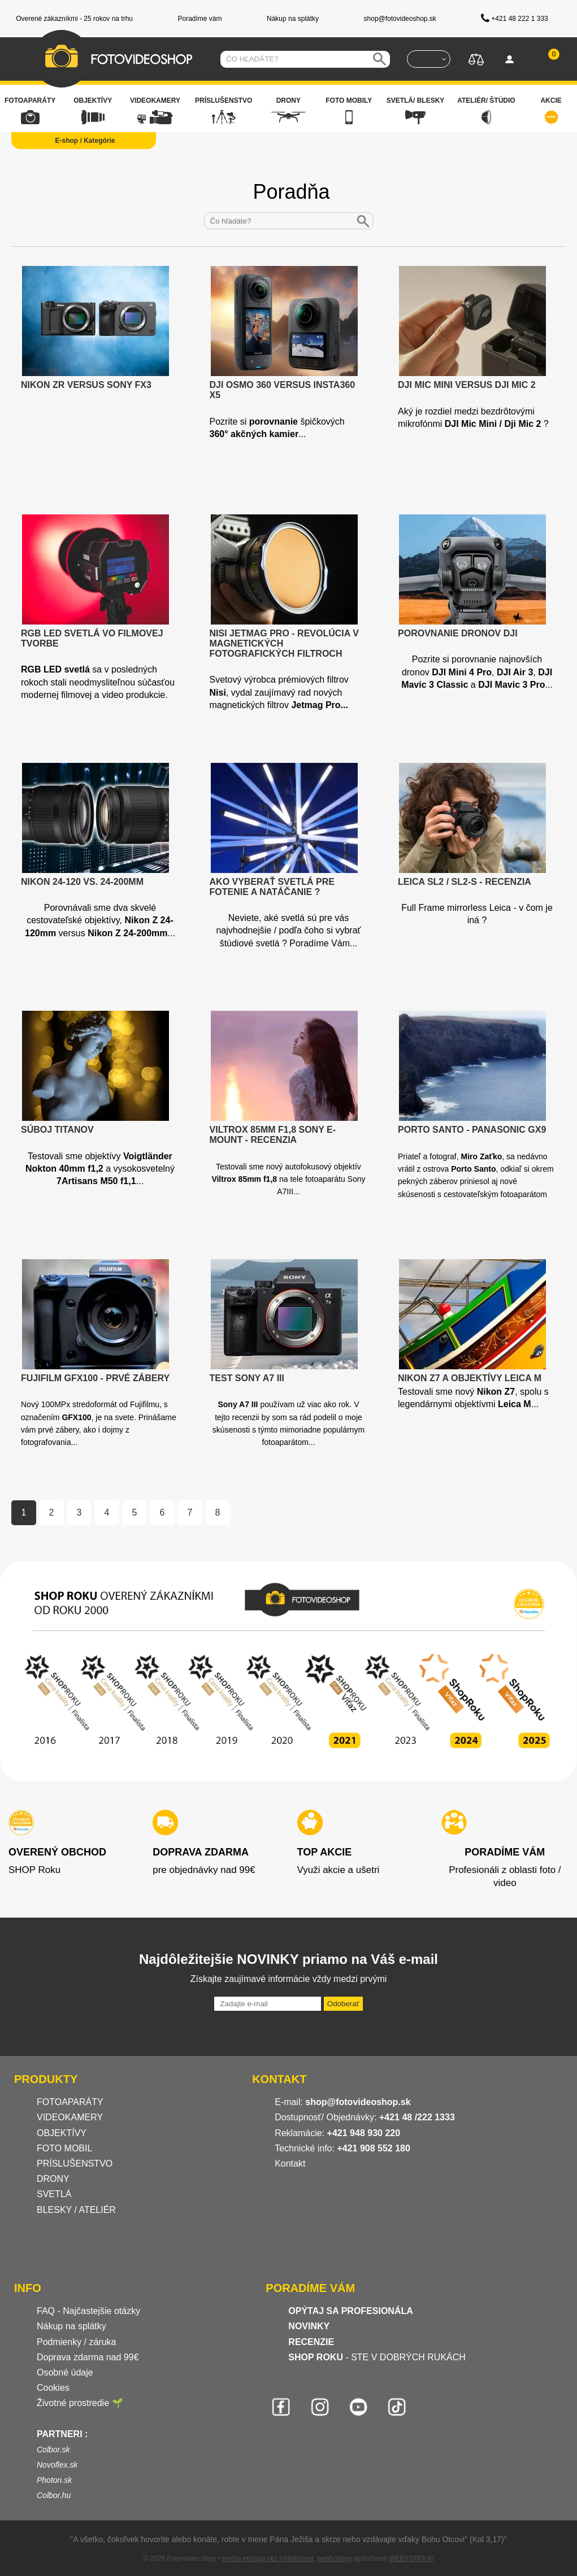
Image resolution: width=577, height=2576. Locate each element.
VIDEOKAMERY (70, 2117)
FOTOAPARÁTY (70, 2102)
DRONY (53, 2179)
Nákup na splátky (71, 2326)
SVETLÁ (55, 2194)
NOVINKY (308, 2326)
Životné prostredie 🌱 (80, 2403)
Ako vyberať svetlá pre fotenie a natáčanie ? (272, 887)
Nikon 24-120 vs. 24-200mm (82, 882)
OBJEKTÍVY (61, 2133)
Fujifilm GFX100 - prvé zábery (95, 1378)
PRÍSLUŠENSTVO (74, 2163)
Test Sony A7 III (247, 1378)
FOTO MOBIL (64, 2148)
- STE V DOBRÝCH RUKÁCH (377, 2357)
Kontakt (290, 2163)
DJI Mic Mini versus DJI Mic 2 (467, 385)
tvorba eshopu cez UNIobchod (267, 2558)
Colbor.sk (53, 2449)
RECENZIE (311, 2342)
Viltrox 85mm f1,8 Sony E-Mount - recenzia (273, 1135)
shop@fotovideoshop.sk (357, 2102)
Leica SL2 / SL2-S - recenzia (464, 882)
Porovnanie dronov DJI (458, 633)
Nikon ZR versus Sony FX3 (86, 385)
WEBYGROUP (411, 2558)
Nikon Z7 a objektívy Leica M (469, 1378)
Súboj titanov (57, 1129)
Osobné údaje (65, 2372)
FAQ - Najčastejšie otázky (88, 2311)
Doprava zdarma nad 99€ (88, 2357)
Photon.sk (54, 2480)
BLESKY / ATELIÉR (76, 2210)
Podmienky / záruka (76, 2342)
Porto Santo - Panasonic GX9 (472, 1129)
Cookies (53, 2387)
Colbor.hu (54, 2495)
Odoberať (343, 2003)
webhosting (334, 2558)
